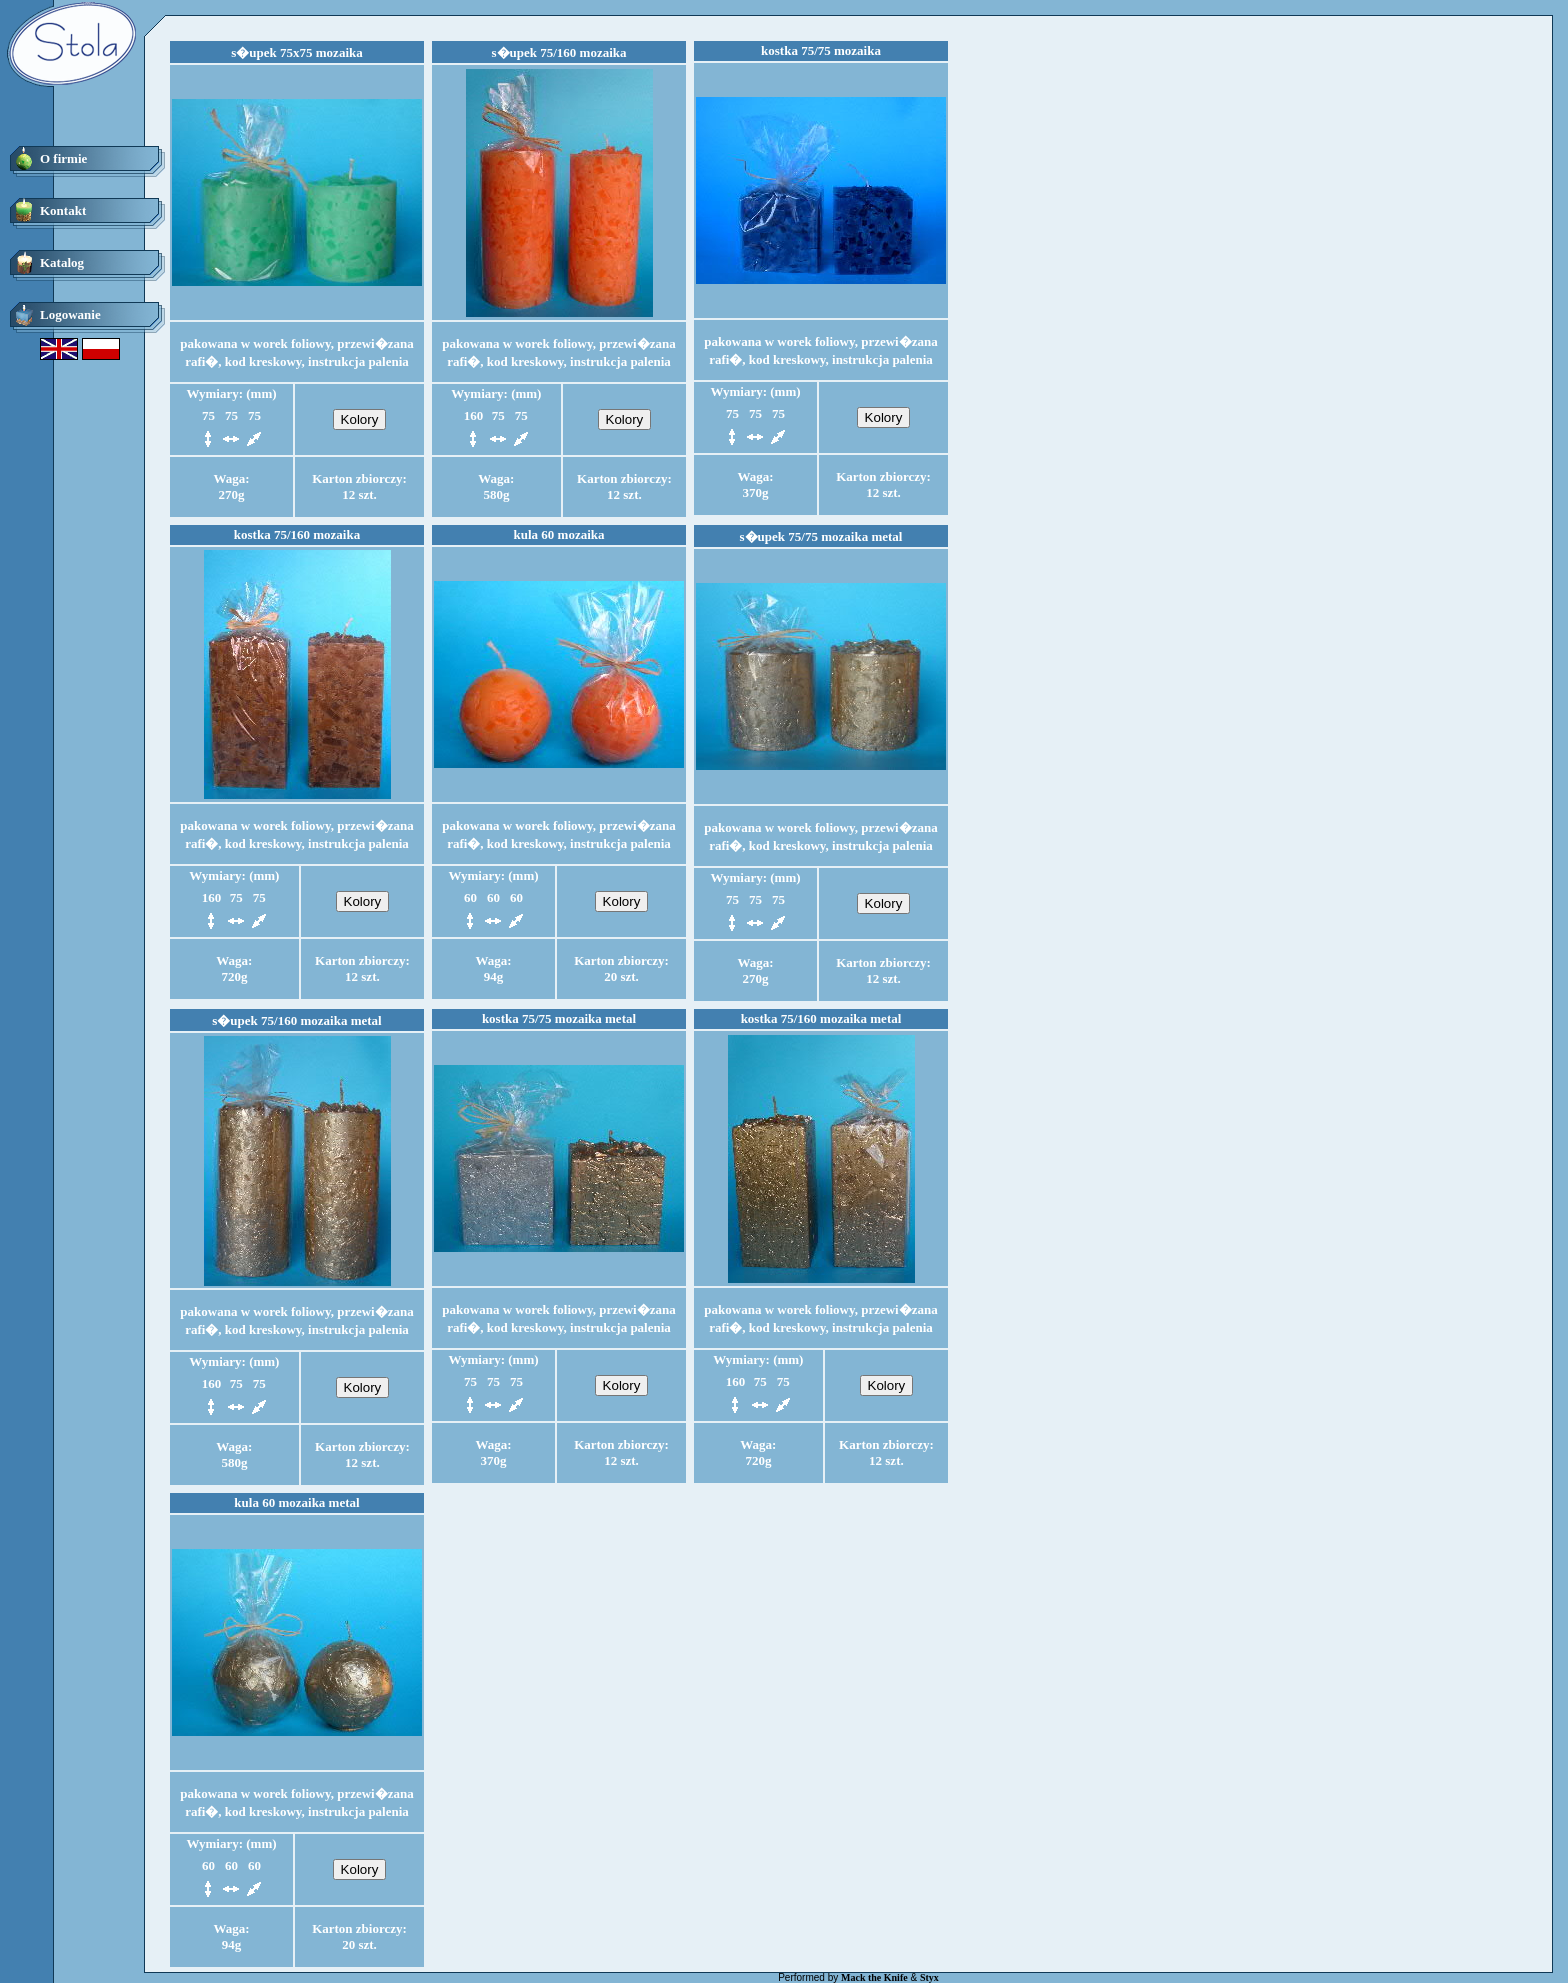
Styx (929, 1977)
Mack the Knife (874, 1977)
